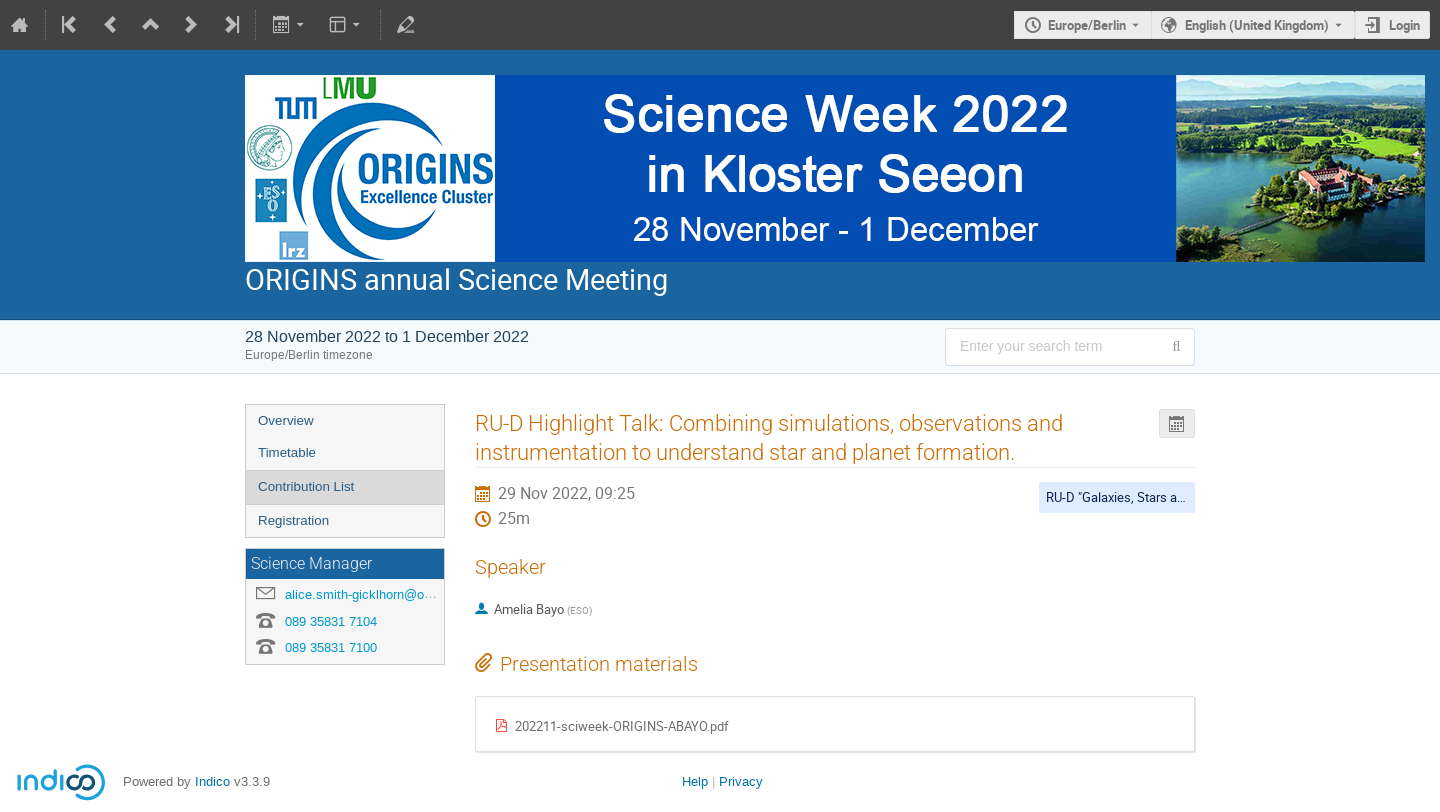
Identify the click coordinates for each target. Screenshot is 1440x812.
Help (695, 781)
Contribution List (306, 486)
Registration (293, 520)
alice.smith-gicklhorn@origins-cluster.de (400, 594)
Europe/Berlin (1087, 25)
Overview (286, 420)
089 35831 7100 (331, 647)
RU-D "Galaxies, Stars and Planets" (1143, 497)
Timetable (287, 452)
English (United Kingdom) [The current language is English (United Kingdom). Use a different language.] (1257, 25)
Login (1404, 25)
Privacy (741, 781)
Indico (212, 781)
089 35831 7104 (331, 621)
